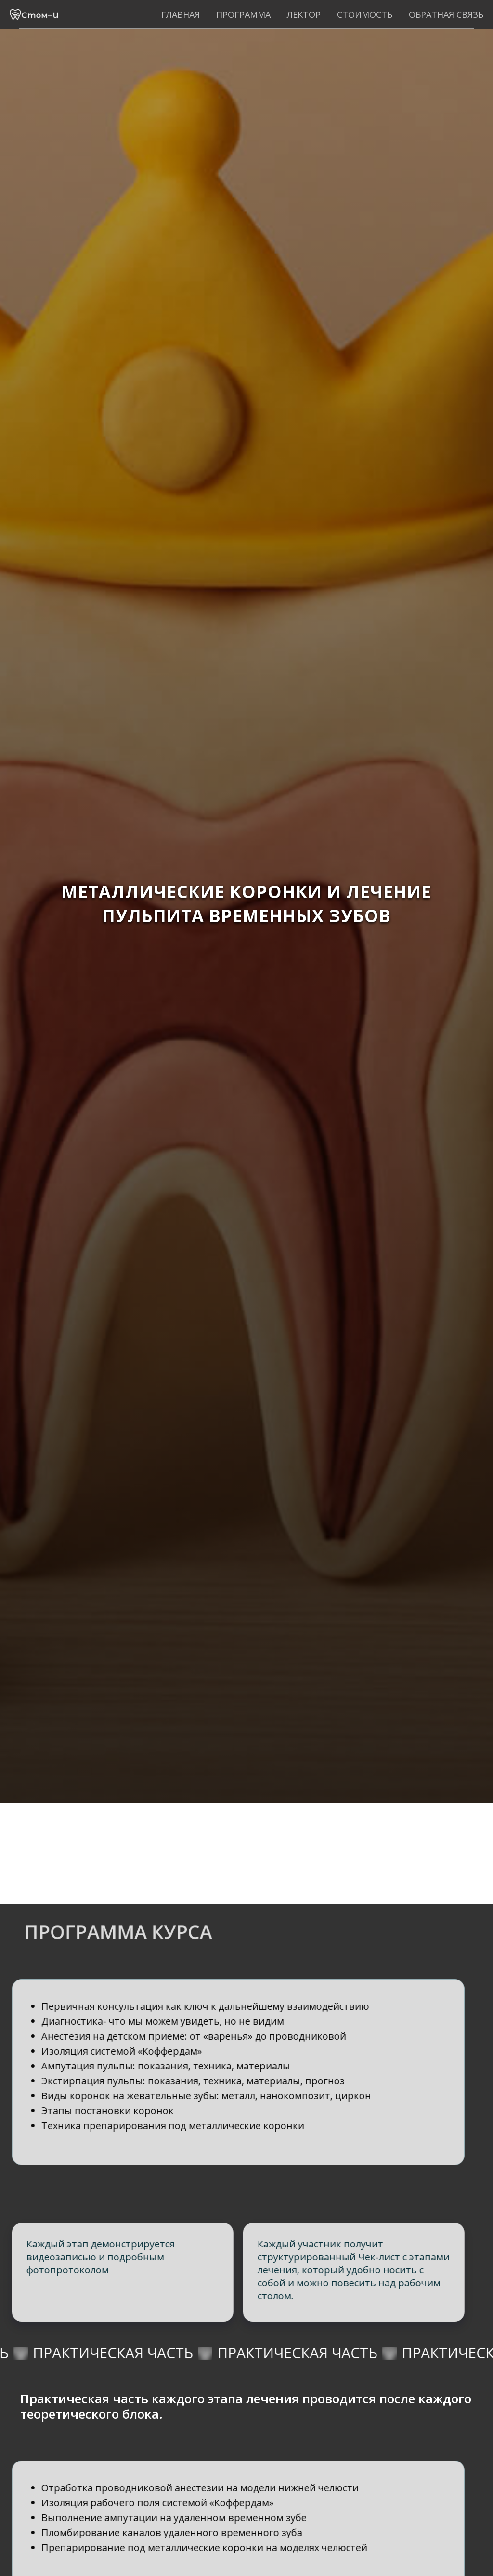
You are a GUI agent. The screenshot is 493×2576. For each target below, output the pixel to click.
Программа (243, 14)
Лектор (304, 14)
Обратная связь (446, 14)
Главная (180, 14)
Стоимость (364, 14)
